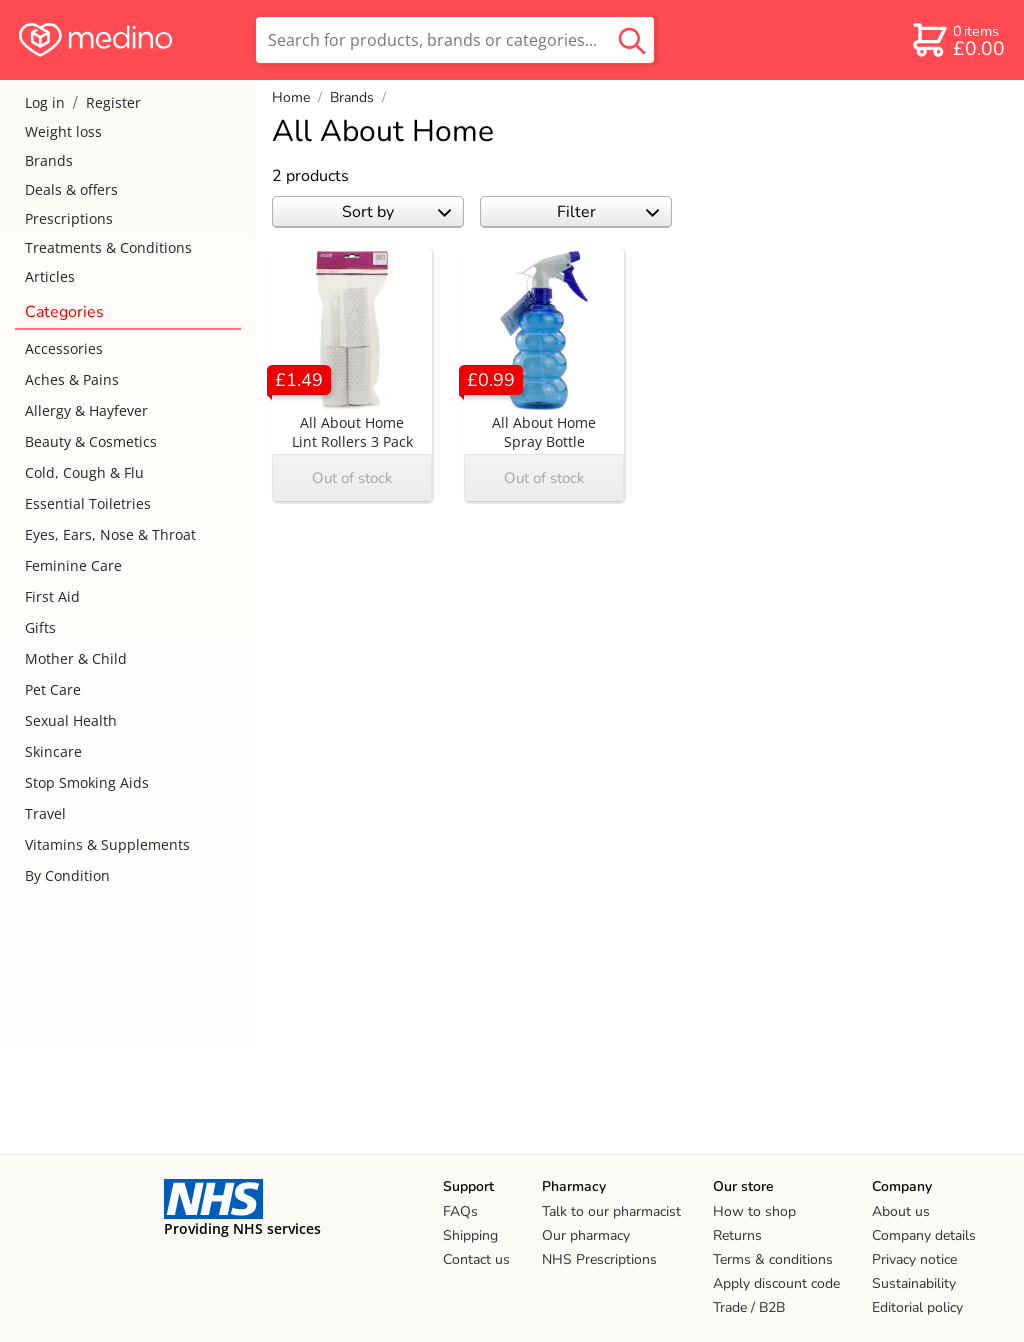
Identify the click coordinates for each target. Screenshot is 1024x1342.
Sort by (396, 212)
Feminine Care (73, 565)
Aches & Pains (72, 379)
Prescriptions (69, 218)
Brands (49, 160)
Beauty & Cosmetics (91, 441)
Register (113, 102)
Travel (45, 813)
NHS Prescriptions (599, 1259)
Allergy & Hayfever (86, 410)
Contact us (476, 1259)
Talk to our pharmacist (611, 1211)
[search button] (632, 40)
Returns (737, 1235)
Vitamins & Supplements (107, 844)
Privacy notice (914, 1259)
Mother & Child (76, 658)
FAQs (460, 1211)
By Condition (67, 875)
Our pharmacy (586, 1235)
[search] (455, 40)
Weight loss (63, 131)
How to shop (754, 1211)
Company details (924, 1235)
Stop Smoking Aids (87, 782)
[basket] (957, 40)
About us (901, 1211)
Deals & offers (71, 189)
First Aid (52, 596)
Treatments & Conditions (108, 247)
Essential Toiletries (88, 503)
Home (291, 97)
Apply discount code (776, 1283)
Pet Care (53, 689)
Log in (45, 102)
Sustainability (914, 1283)
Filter (608, 212)
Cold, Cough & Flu (84, 472)
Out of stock (352, 478)
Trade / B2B (749, 1307)
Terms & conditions (773, 1259)
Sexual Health (71, 720)
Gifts (40, 627)
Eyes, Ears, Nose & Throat (110, 534)
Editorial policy (917, 1307)
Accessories (64, 348)
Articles (50, 276)
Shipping (470, 1235)
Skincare (53, 751)
